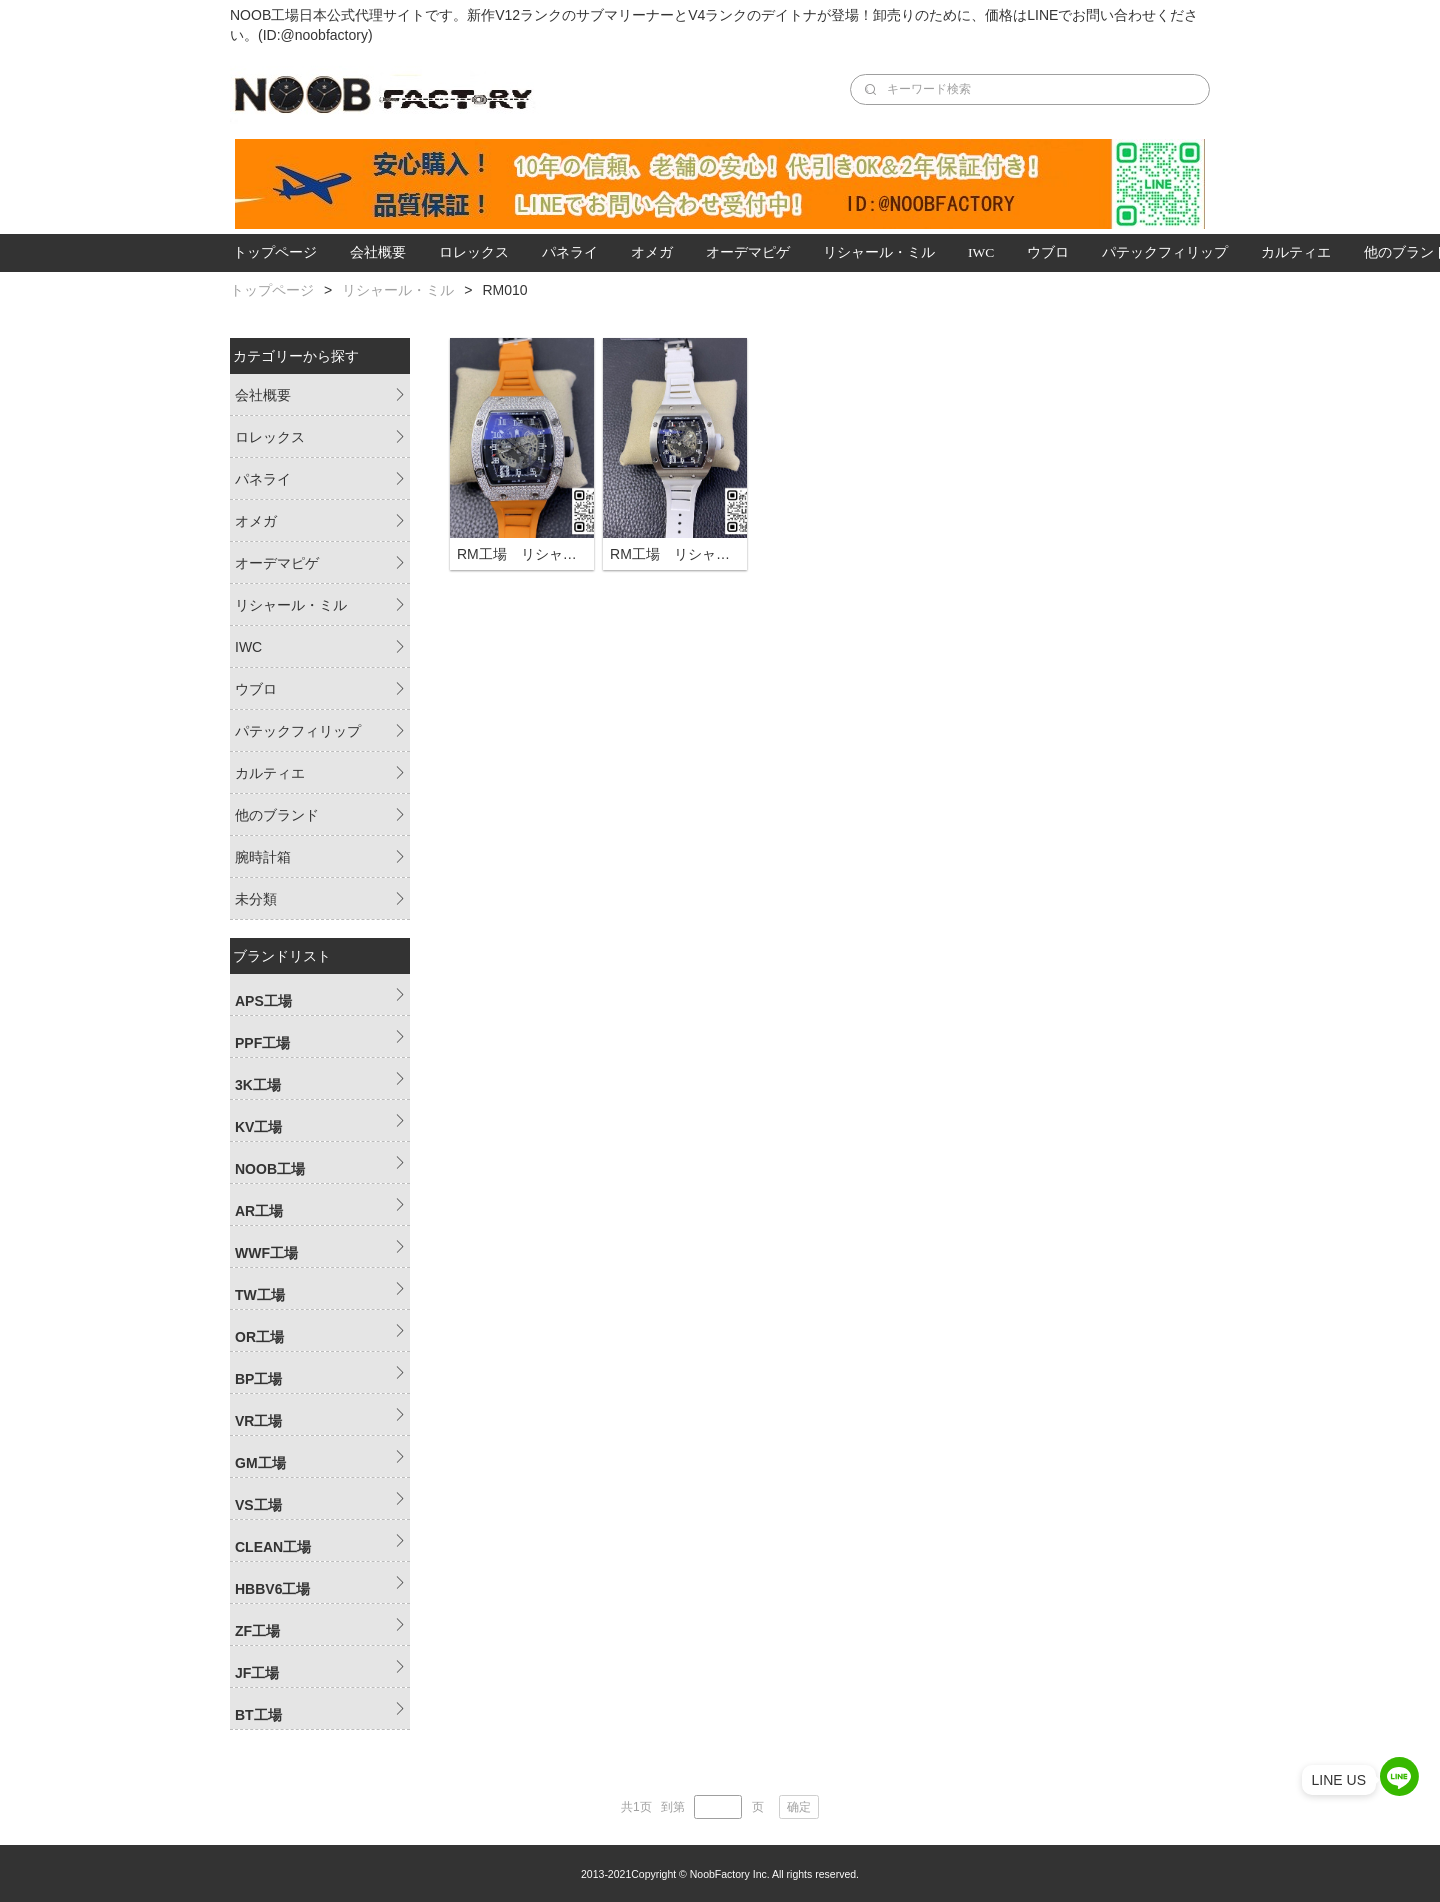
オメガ (652, 252)
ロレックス (474, 252)
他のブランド (277, 815)
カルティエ (1296, 252)
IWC (981, 252)
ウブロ (1048, 252)
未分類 (256, 899)
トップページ (275, 252)
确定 (799, 1807)
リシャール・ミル (879, 252)
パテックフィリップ (1165, 252)
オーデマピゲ (748, 252)
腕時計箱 (263, 857)
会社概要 (378, 252)
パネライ (570, 252)
